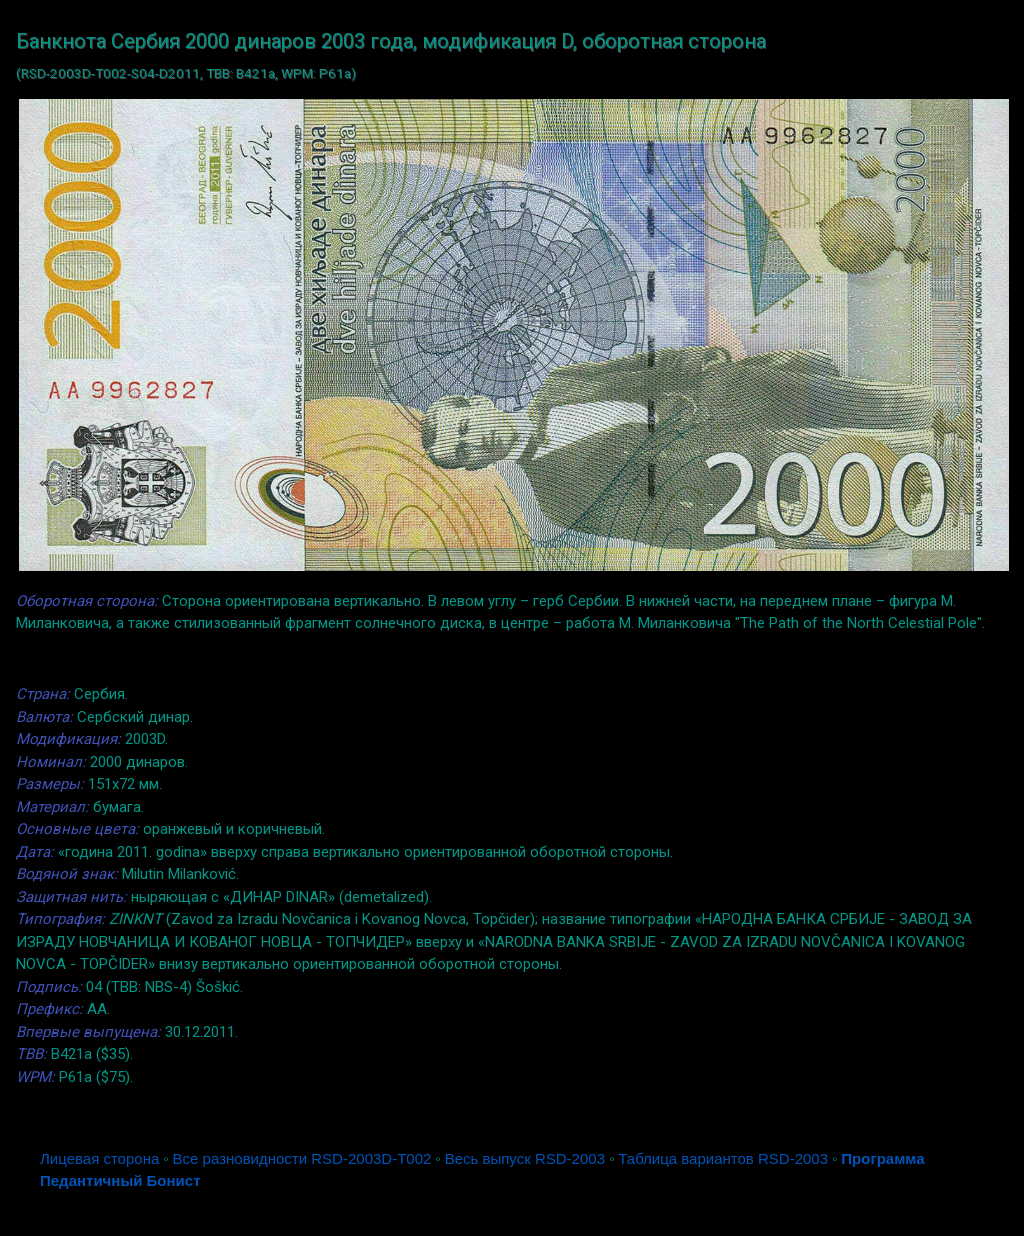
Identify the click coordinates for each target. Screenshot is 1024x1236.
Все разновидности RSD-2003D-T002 (302, 1158)
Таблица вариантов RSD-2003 (723, 1158)
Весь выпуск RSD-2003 (525, 1158)
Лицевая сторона (99, 1158)
